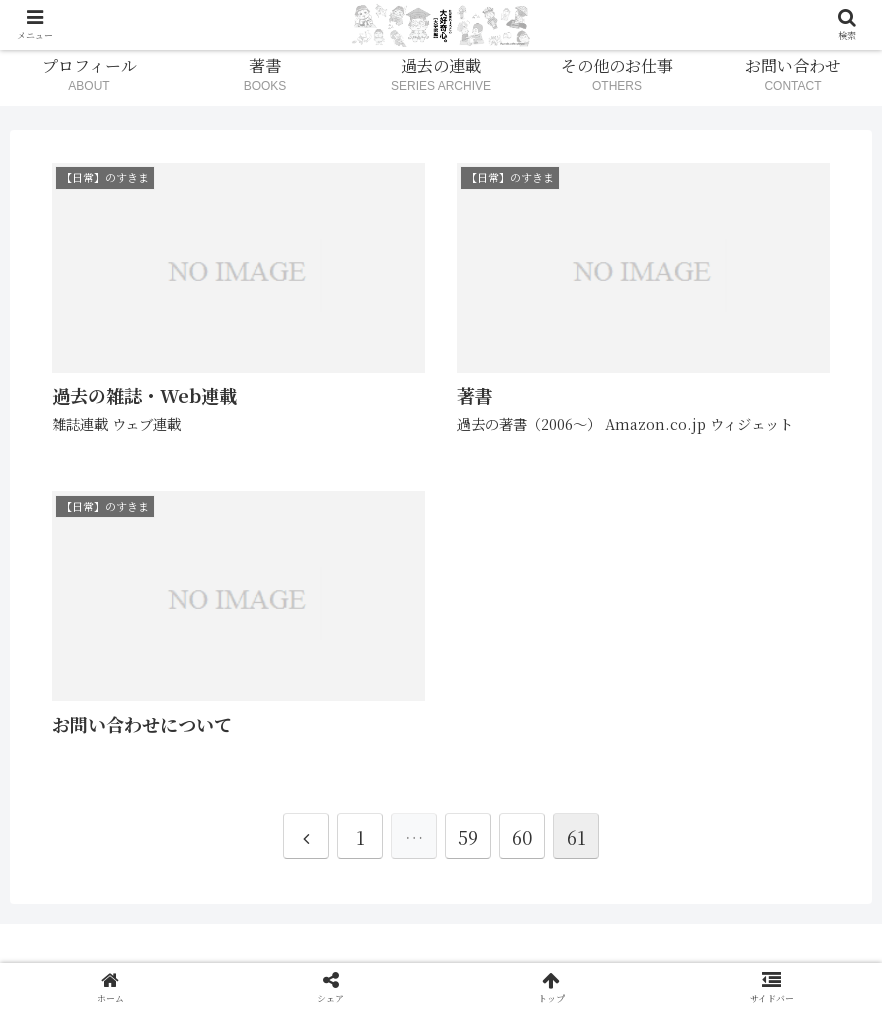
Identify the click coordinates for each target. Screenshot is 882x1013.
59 (468, 837)
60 (522, 837)
